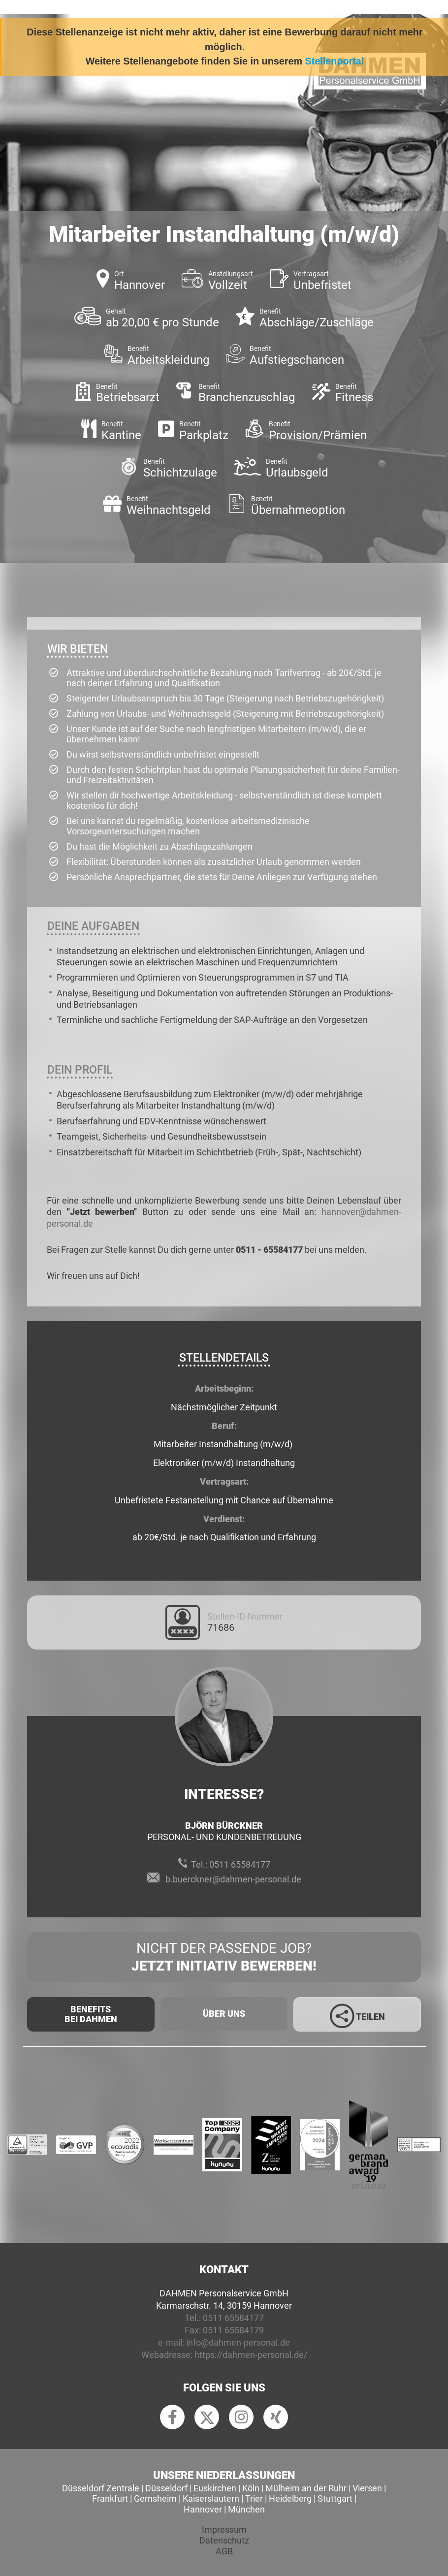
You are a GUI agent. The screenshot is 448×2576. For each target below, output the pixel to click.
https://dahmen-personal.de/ (250, 2355)
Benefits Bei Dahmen (90, 2014)
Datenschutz (224, 2540)
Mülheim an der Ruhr (306, 2488)
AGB (224, 2551)
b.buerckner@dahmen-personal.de (233, 1879)
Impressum (224, 2529)
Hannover (203, 2509)
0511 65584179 (233, 2330)
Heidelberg (290, 2498)
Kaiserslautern (211, 2498)
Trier (254, 2498)
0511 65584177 (239, 1864)
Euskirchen (214, 2488)
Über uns (224, 2013)
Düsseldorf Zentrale (100, 2488)
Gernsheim (155, 2498)
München (246, 2509)
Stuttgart (335, 2498)
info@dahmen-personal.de (238, 2342)
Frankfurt (110, 2498)
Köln (250, 2488)
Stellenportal (334, 61)
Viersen (367, 2488)
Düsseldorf (166, 2488)
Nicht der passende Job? (224, 1957)
